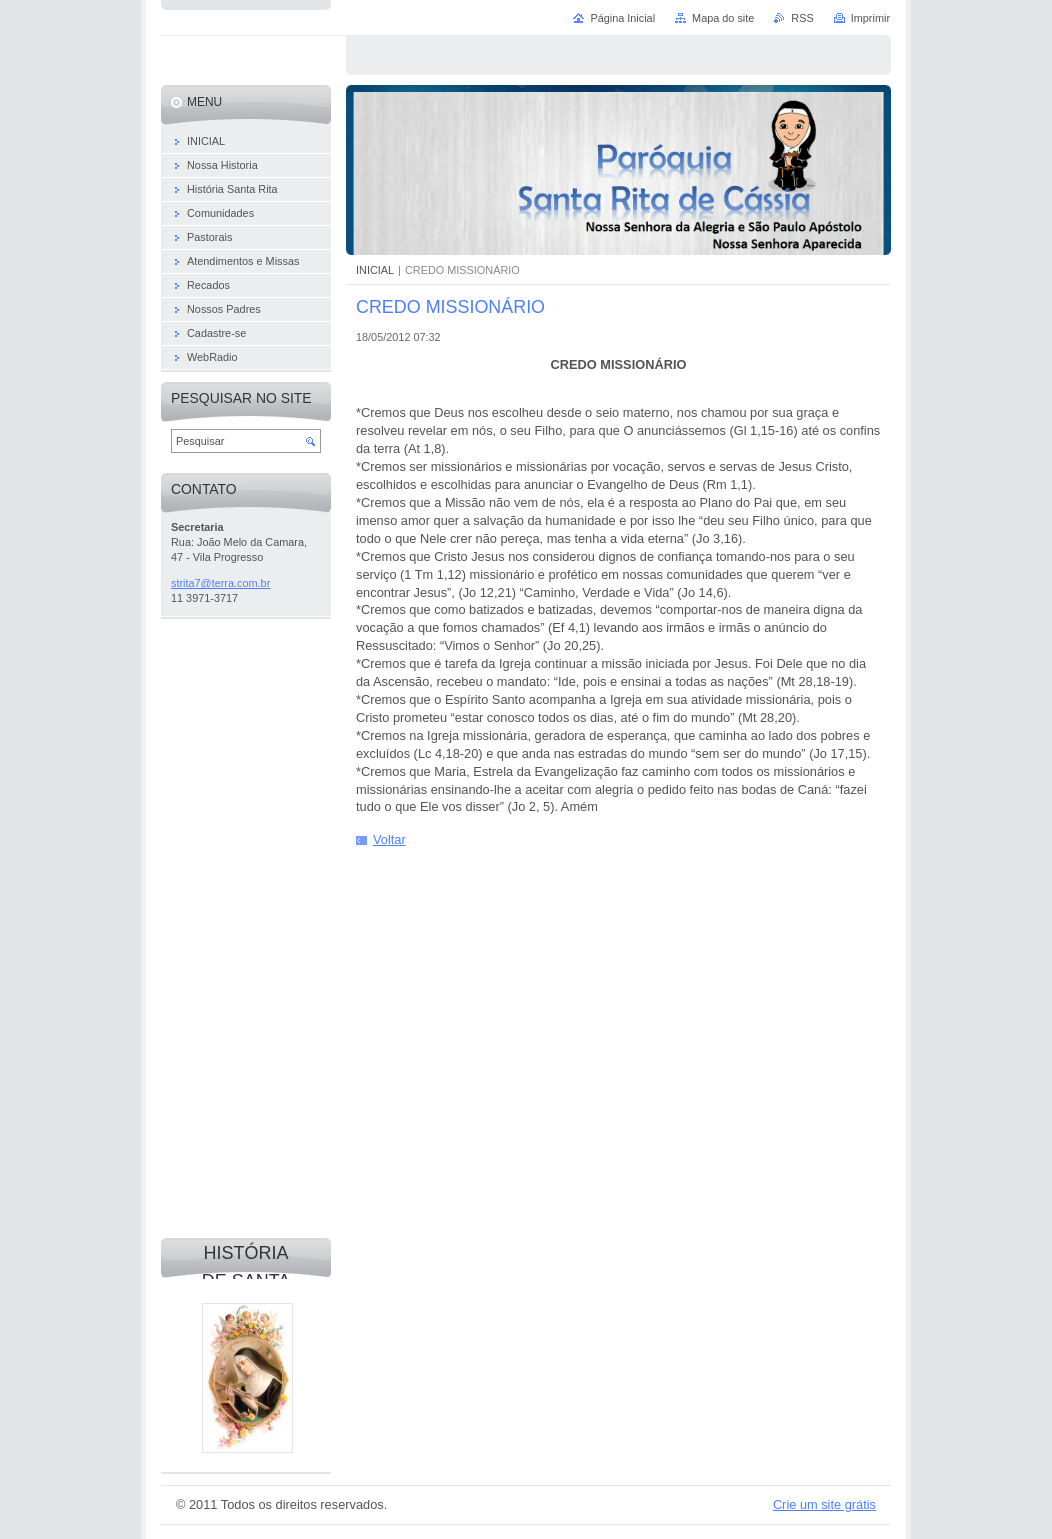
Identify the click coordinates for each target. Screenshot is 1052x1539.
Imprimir (870, 18)
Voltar (389, 839)
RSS (802, 18)
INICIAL (375, 270)
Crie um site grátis (824, 1504)
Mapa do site (723, 18)
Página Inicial (622, 18)
